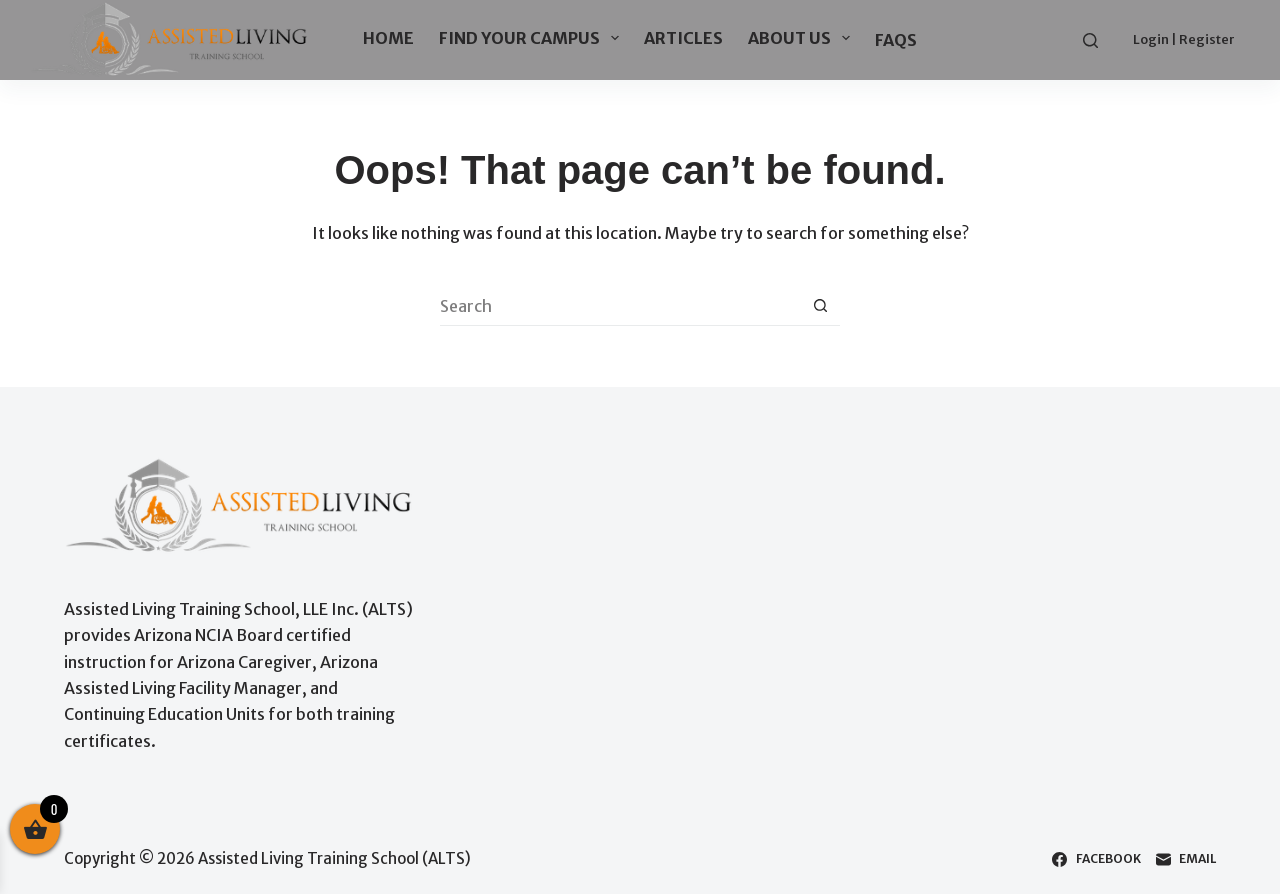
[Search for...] (620, 306)
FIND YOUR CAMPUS (533, 38)
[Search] (1090, 40)
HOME (388, 38)
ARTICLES (683, 38)
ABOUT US (803, 38)
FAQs (896, 40)
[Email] (1186, 859)
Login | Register (1184, 39)
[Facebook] (1096, 859)
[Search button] (820, 306)
